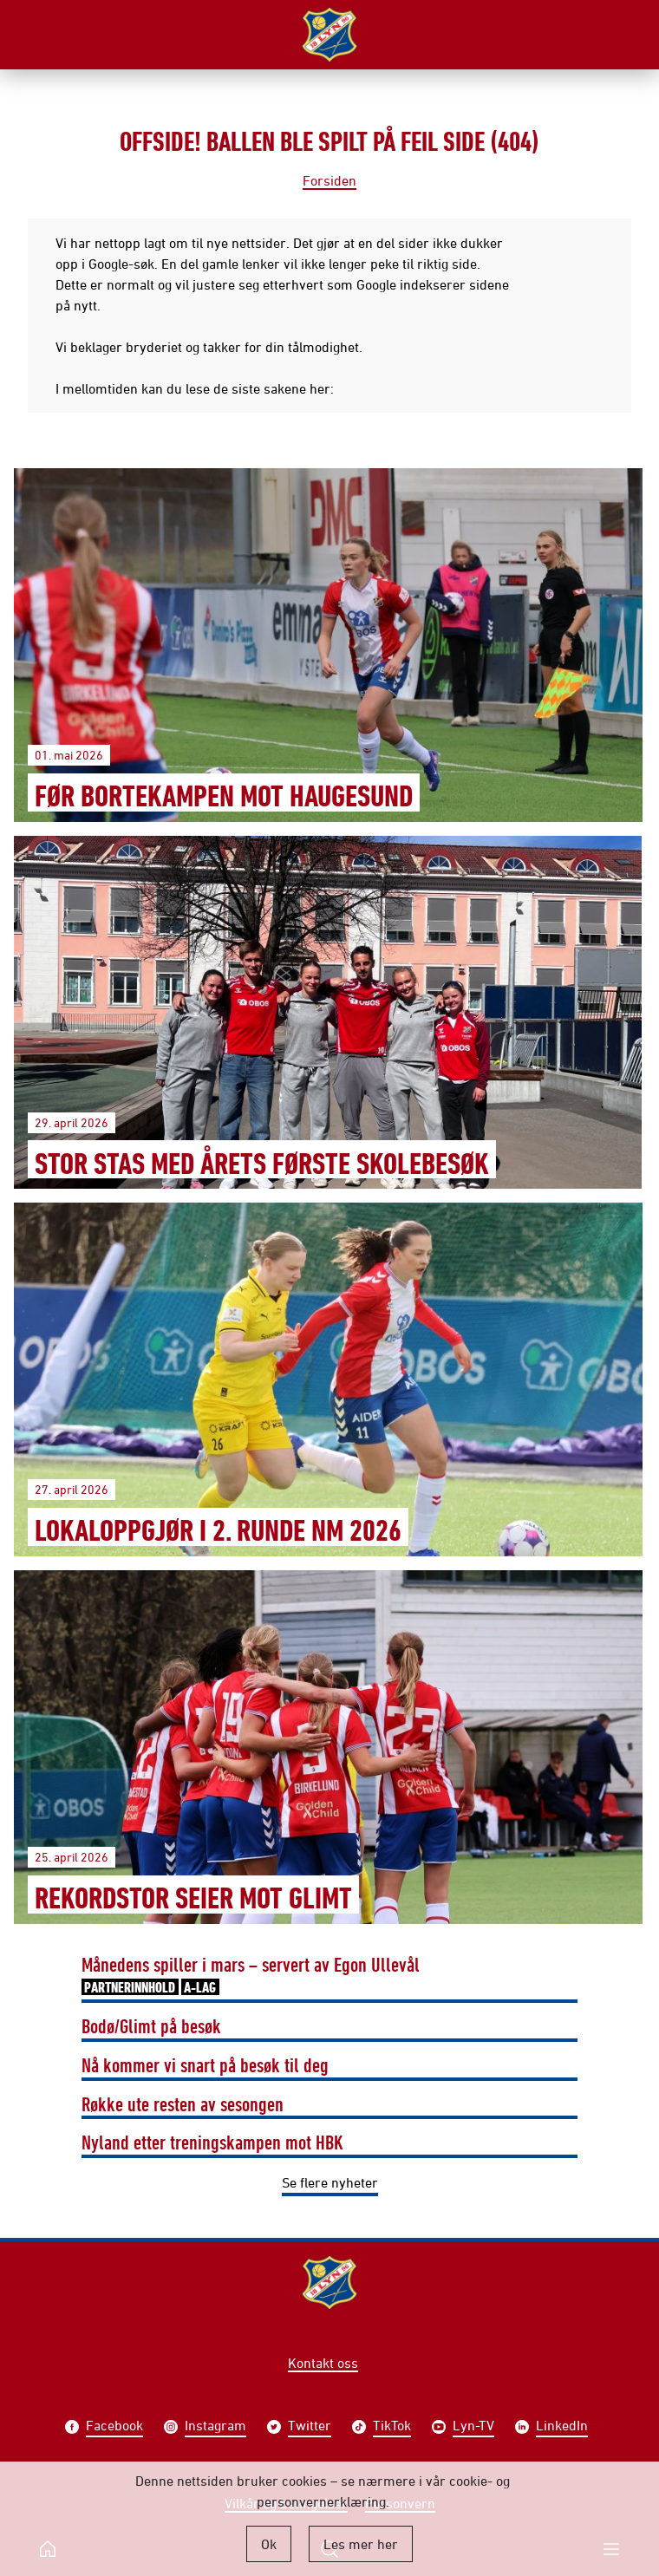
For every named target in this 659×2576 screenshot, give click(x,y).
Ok (269, 2544)
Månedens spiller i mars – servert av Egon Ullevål (251, 1976)
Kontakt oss (323, 2363)
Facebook (114, 2427)
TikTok (392, 2427)
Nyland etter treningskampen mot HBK (212, 2141)
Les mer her (360, 2544)
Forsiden (329, 180)
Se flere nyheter (330, 2182)
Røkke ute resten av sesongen (183, 2103)
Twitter (309, 2427)
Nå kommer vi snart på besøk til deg (205, 2064)
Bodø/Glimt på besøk (151, 2025)
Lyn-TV (473, 2427)
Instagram (215, 2427)
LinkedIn (562, 2427)
